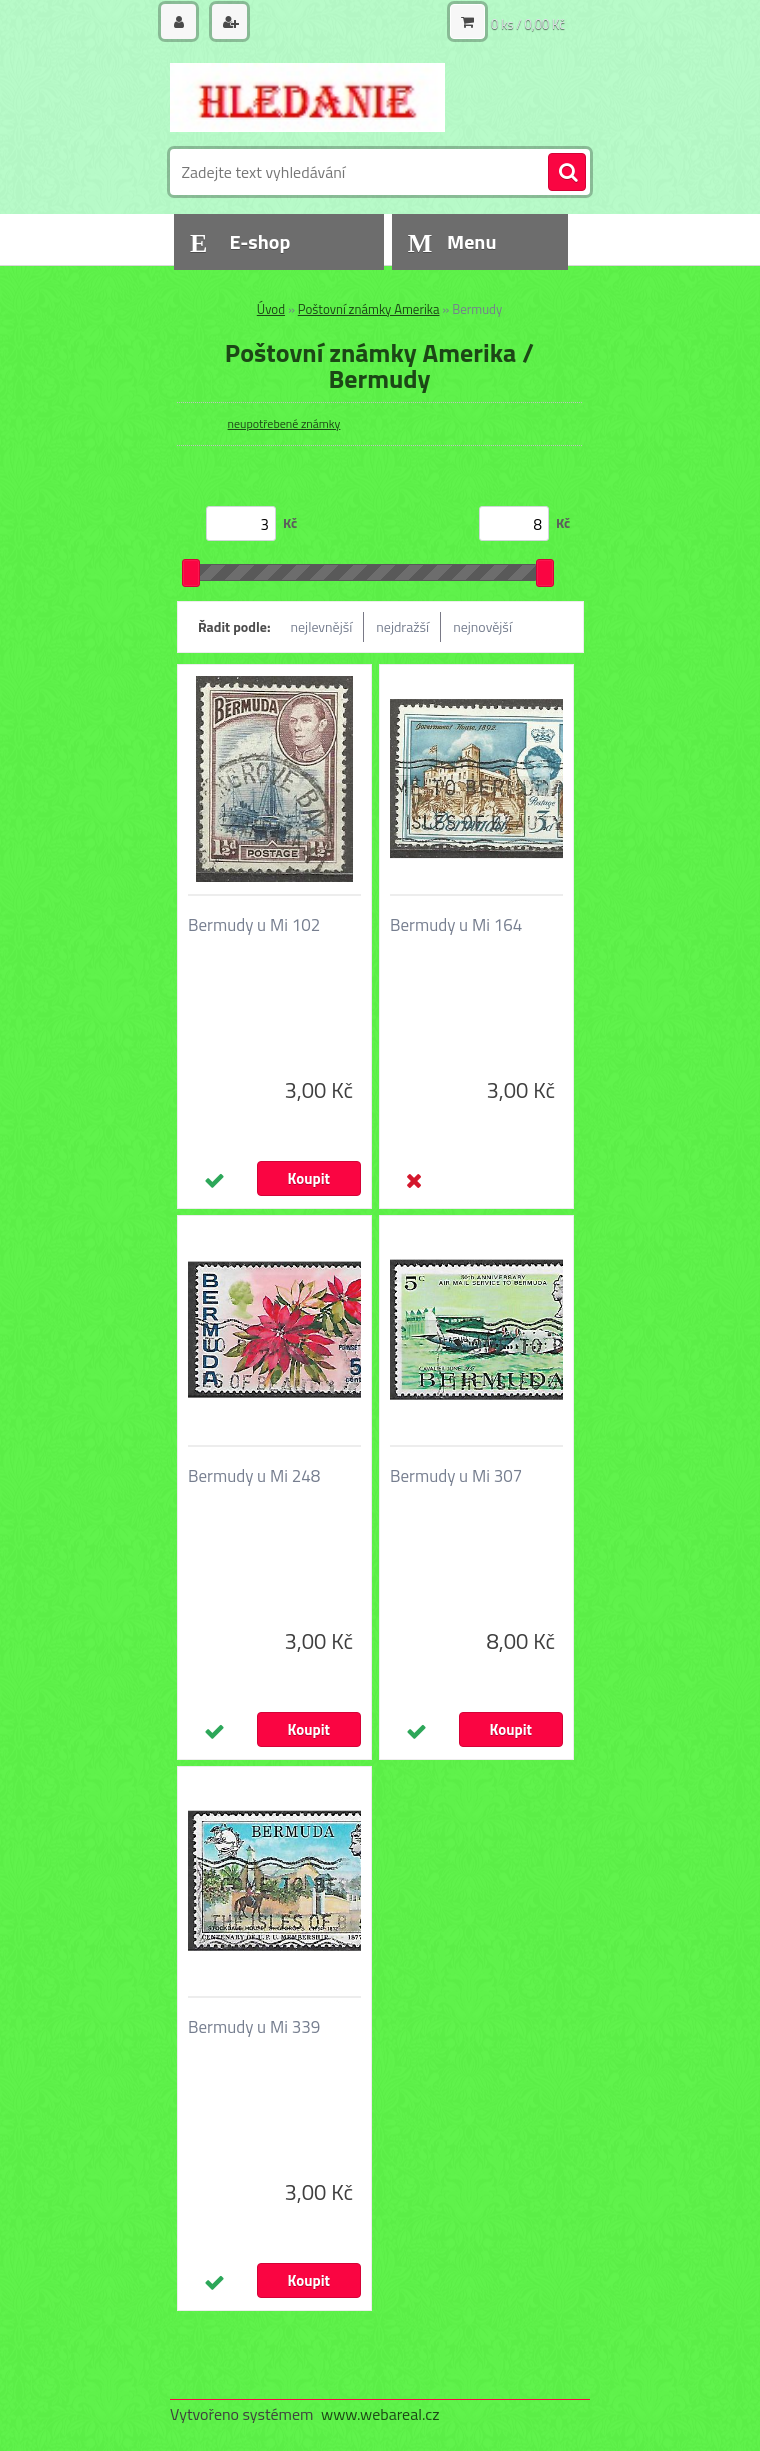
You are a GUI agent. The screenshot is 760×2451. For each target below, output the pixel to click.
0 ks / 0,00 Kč (528, 24)
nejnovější (482, 626)
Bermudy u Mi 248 (254, 1476)
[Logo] (307, 97)
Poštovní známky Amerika (369, 309)
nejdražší (402, 626)
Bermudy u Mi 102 (254, 925)
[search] (567, 173)
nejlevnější (322, 626)
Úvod (271, 309)
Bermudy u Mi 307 (456, 1476)
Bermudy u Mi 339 (254, 2027)
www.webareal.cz (380, 2414)
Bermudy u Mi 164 (456, 925)
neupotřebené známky (284, 423)
